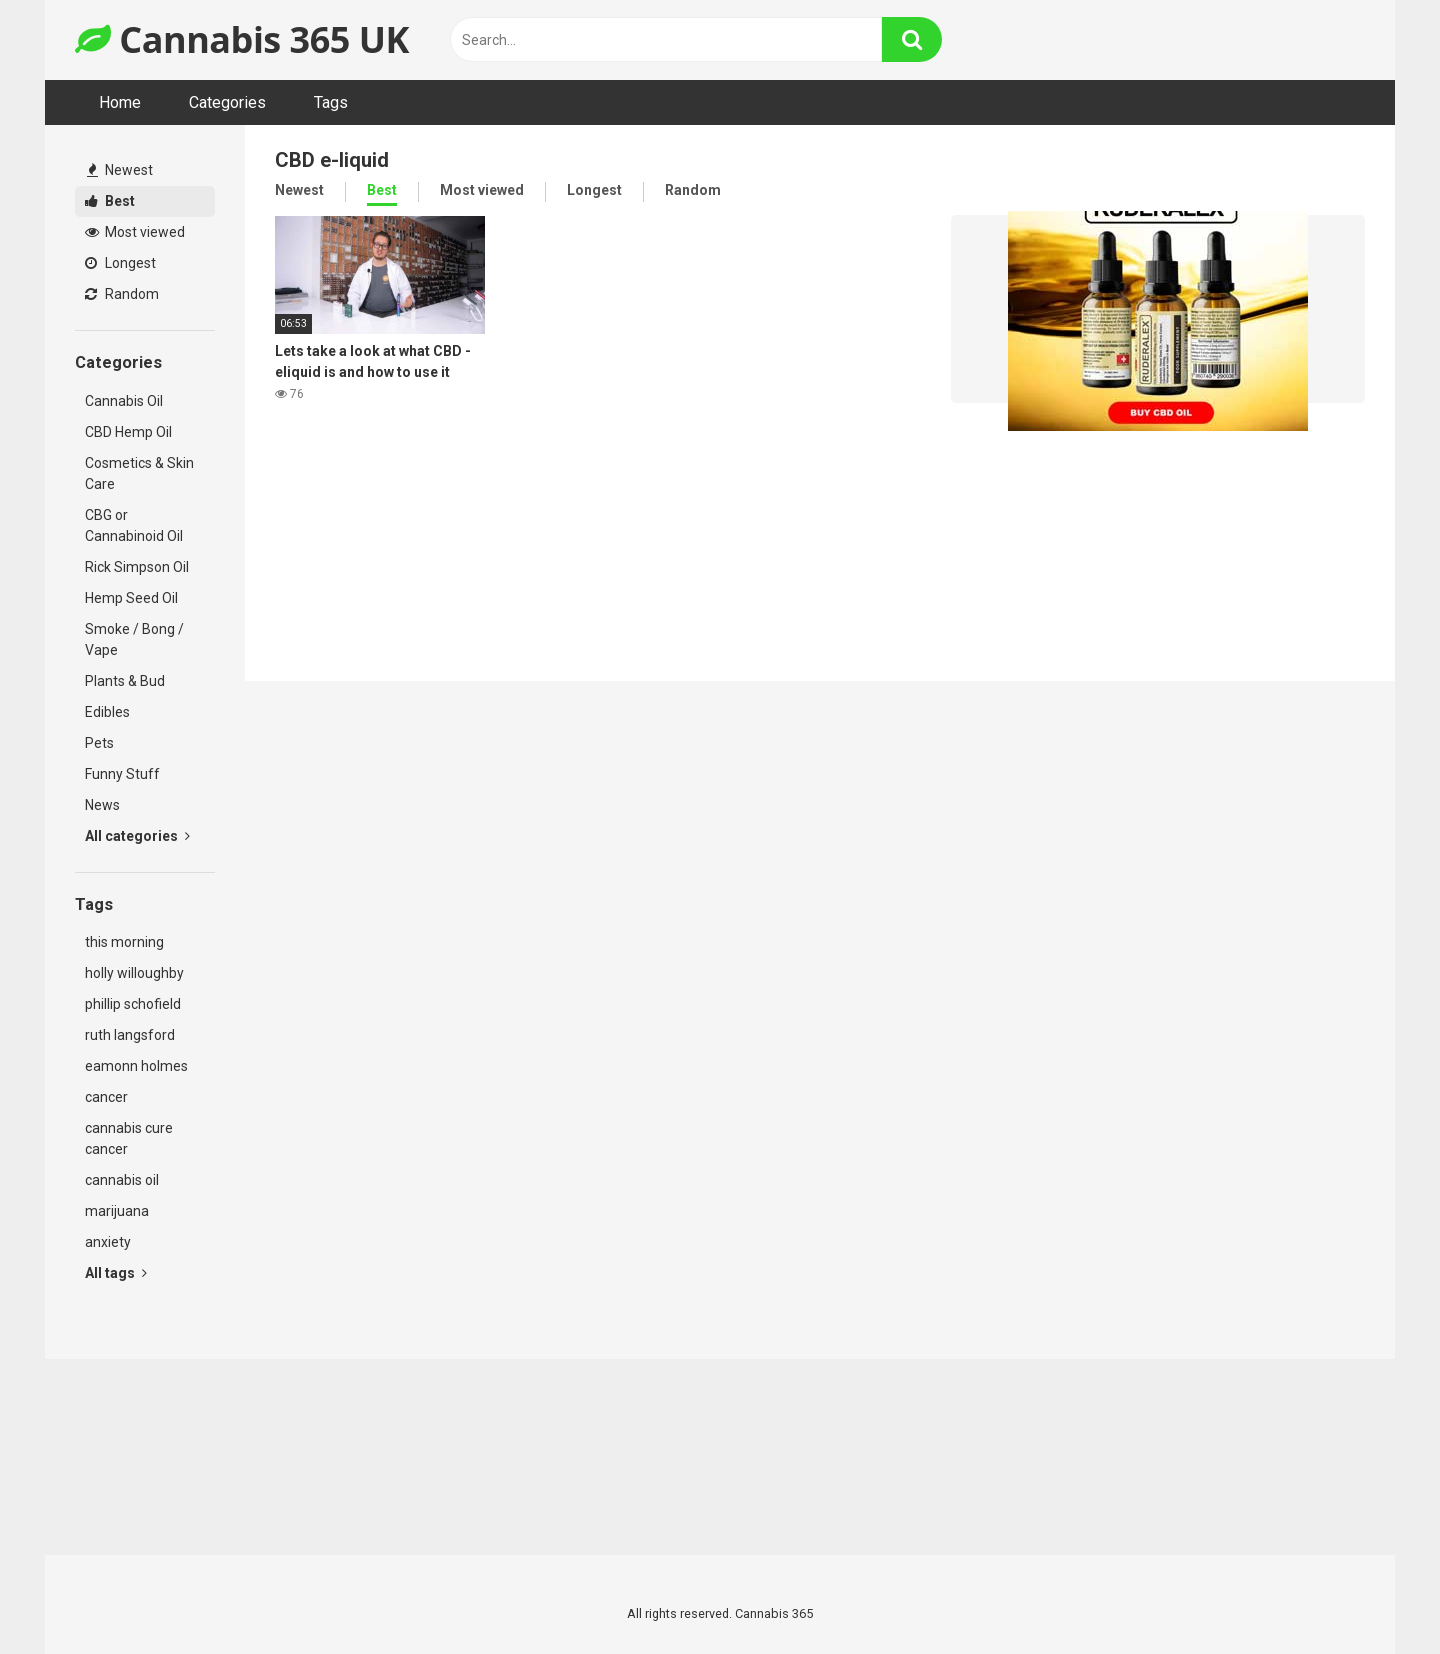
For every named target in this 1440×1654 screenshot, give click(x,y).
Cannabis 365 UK (242, 39)
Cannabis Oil (124, 401)
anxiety (108, 1242)
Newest (120, 170)
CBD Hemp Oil (128, 432)
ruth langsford (130, 1035)
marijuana (117, 1211)
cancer (106, 1097)
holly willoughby (134, 973)
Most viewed (135, 232)
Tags (331, 102)
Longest (120, 263)
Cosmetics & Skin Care (139, 473)
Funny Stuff (122, 774)
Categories (227, 102)
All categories (137, 836)
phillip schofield (133, 1004)
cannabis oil (122, 1180)
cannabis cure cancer (129, 1138)
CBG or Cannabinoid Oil (134, 525)
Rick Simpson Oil (137, 567)
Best (110, 201)
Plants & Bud (125, 681)
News (102, 805)
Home (120, 102)
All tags (116, 1273)
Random (122, 294)
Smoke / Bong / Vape (134, 639)
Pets (99, 743)
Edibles (107, 712)
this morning (124, 942)
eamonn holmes (136, 1066)
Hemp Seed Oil (131, 598)
